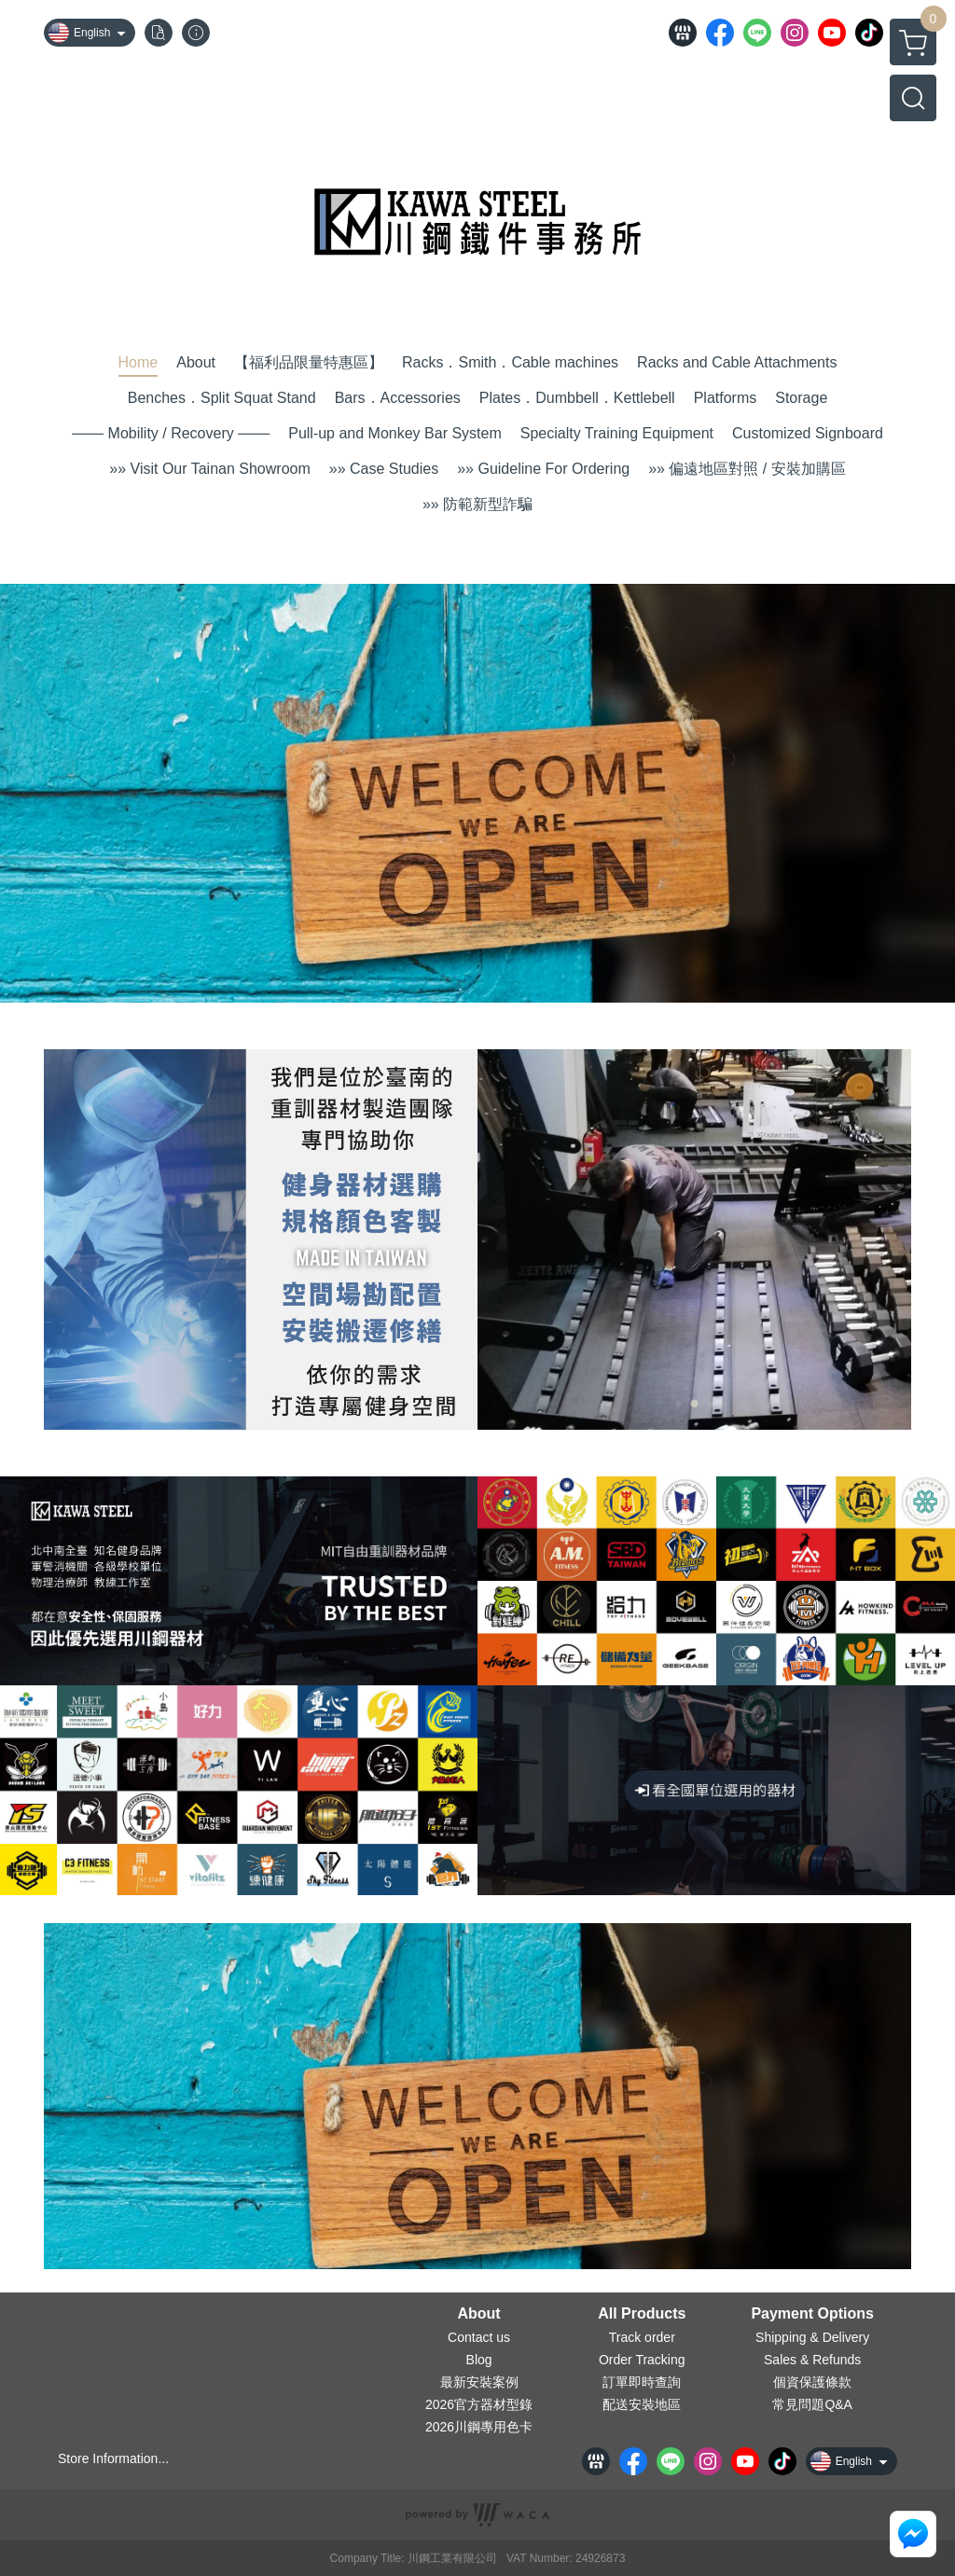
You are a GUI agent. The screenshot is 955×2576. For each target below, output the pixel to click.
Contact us (479, 2337)
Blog (479, 2359)
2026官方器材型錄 (479, 2404)
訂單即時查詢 (641, 2382)
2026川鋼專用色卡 (479, 2426)
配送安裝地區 (641, 2404)
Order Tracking (642, 2359)
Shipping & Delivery (812, 2337)
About (478, 2313)
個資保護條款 (812, 2382)
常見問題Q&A (812, 2404)
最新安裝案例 (479, 2382)
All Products (641, 2313)
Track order (642, 2337)
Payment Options (812, 2313)
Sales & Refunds (812, 2359)
